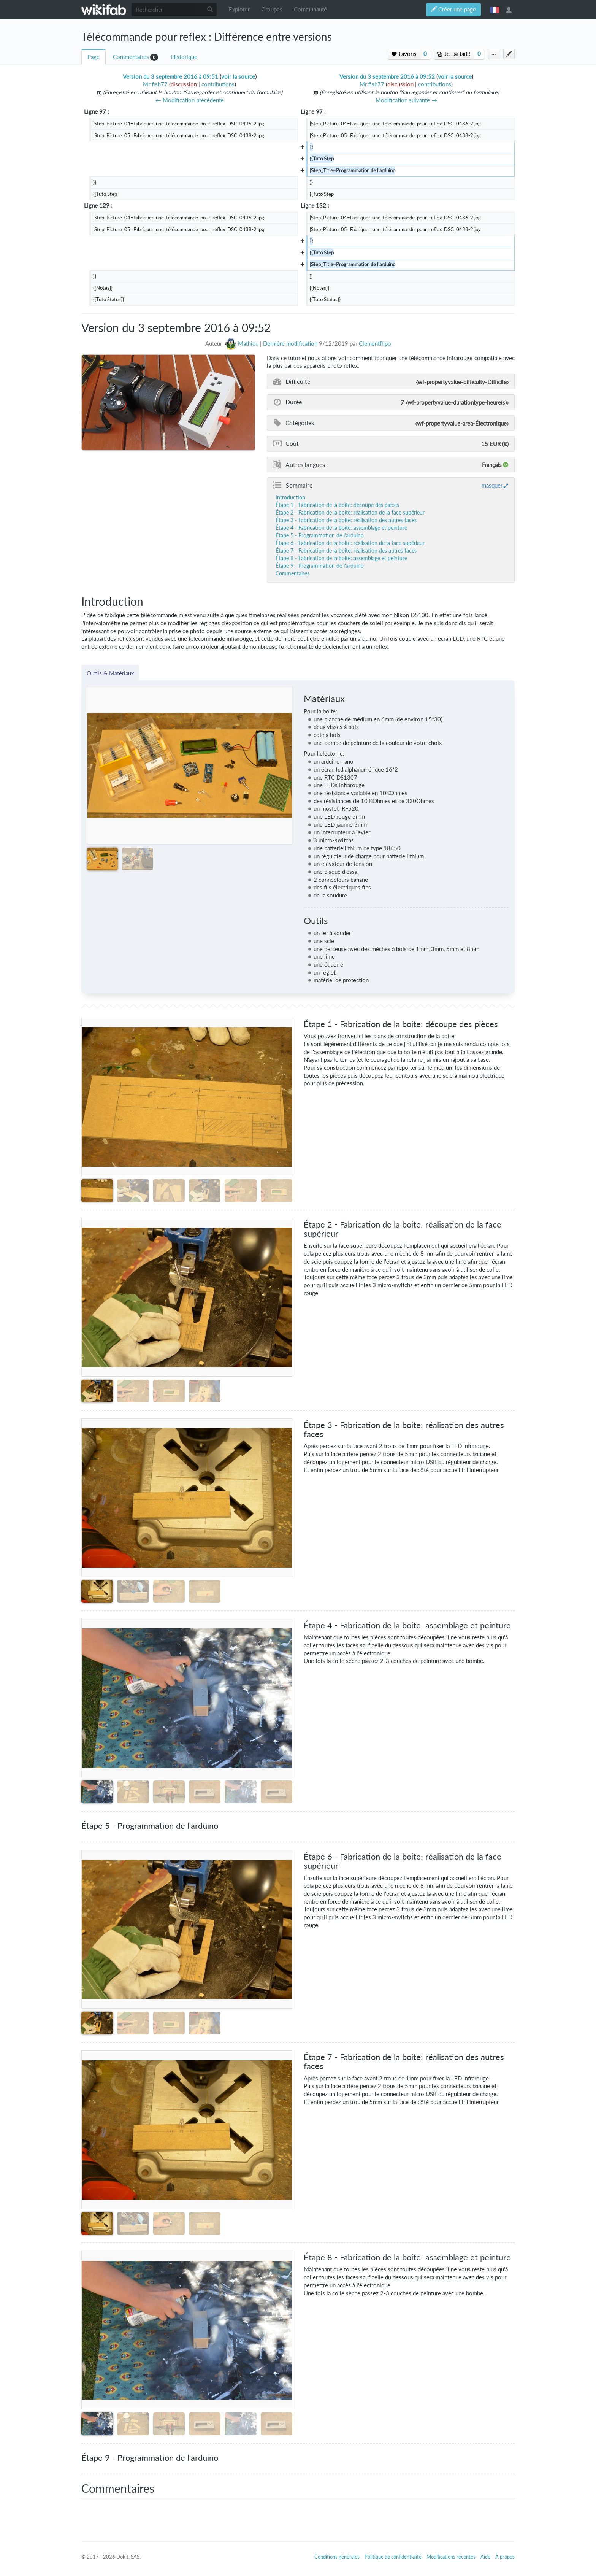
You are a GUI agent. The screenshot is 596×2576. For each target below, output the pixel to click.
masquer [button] (492, 485)
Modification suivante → (406, 100)
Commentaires (131, 57)
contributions (218, 84)
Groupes (271, 9)
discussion (184, 84)
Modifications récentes (451, 2557)
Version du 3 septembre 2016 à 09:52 (387, 76)
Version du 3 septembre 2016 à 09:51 (170, 76)
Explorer (239, 9)
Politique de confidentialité (393, 2557)
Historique (184, 57)
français (494, 9)
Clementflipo (375, 343)
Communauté (310, 9)
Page (93, 57)
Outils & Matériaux (110, 673)
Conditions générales (337, 2557)
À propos (505, 2557)
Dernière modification (290, 343)
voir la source (238, 76)
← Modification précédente (189, 100)
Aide (485, 2557)
